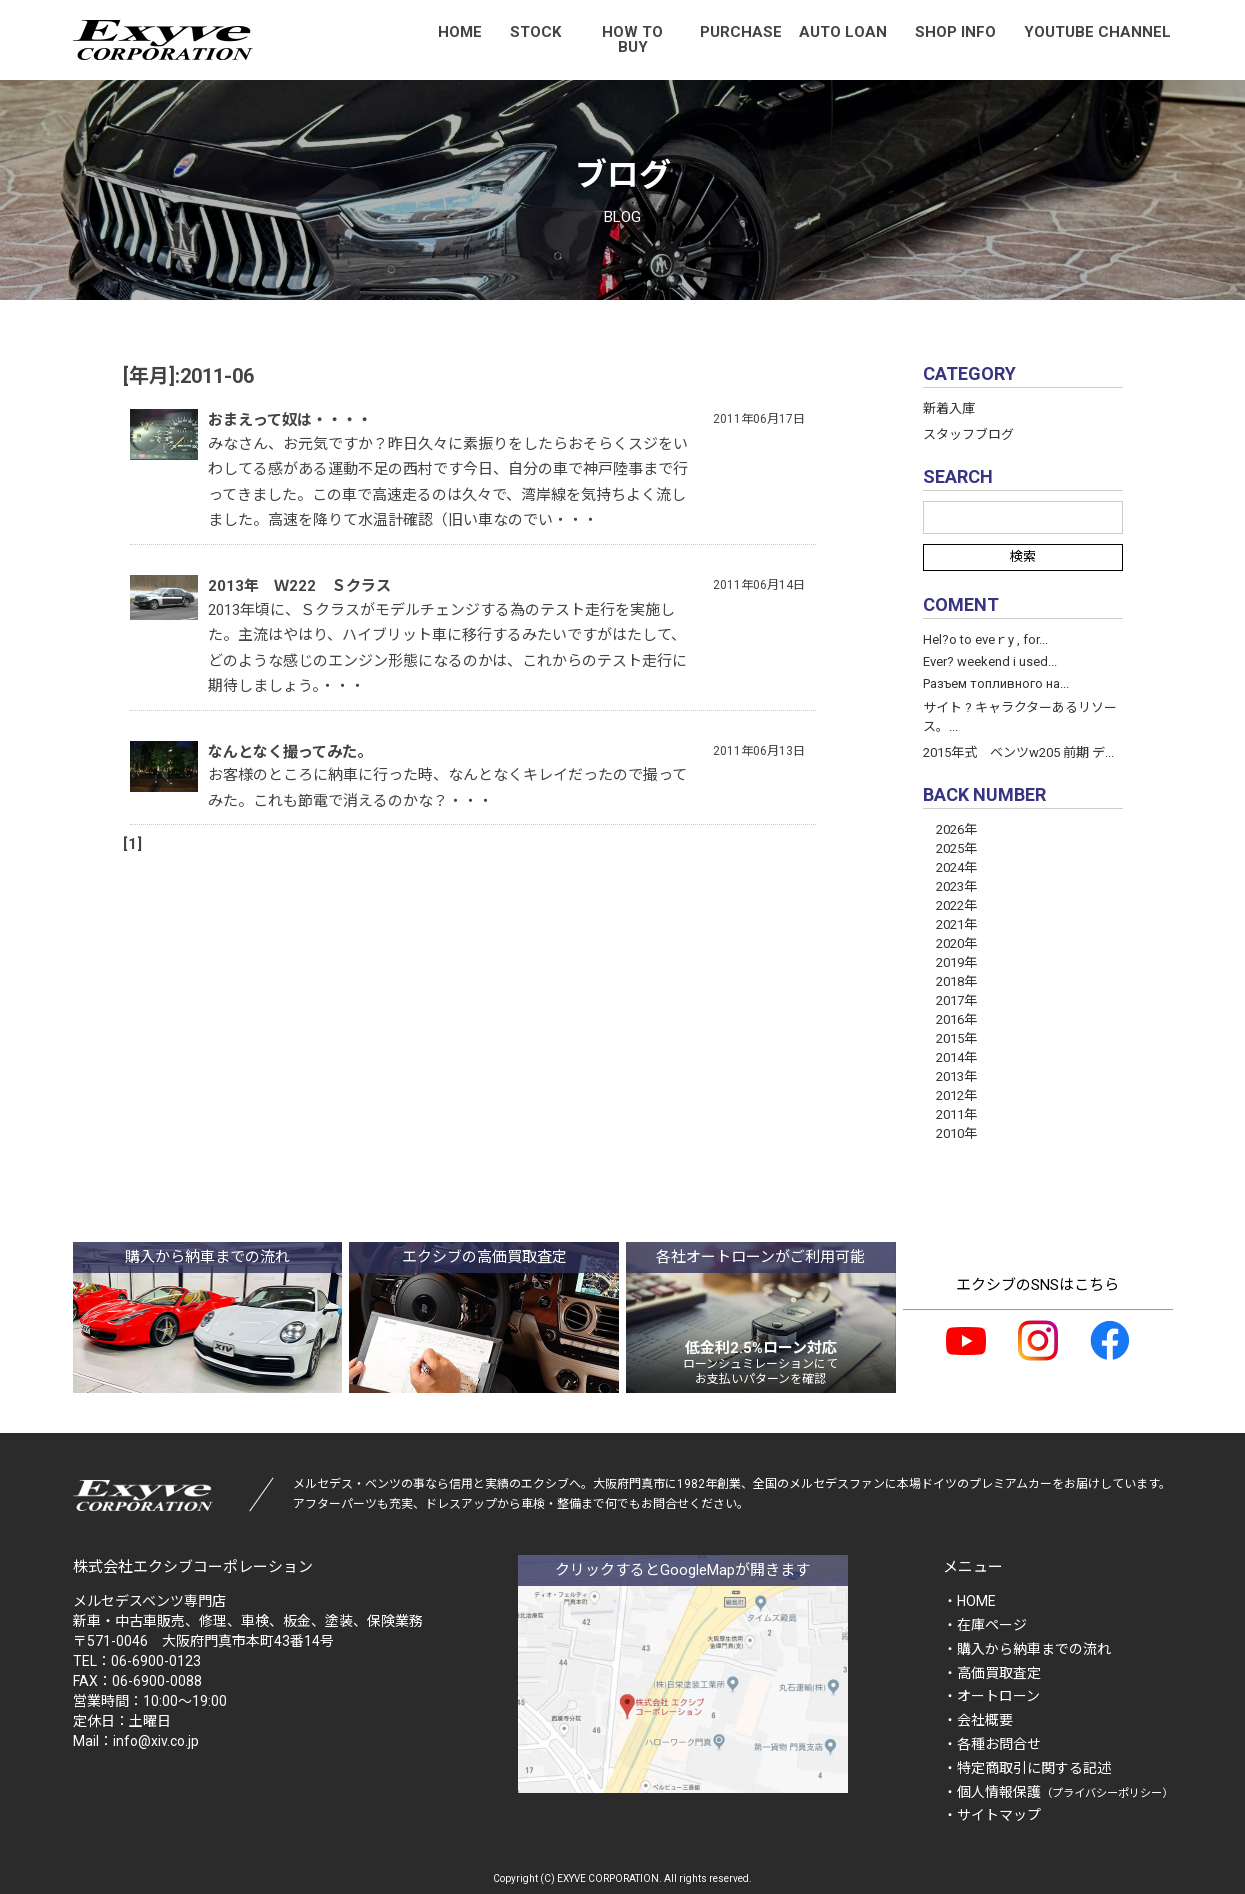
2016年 (950, 1019)
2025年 (950, 848)
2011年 (950, 1114)
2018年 (950, 981)
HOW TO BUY (632, 39)
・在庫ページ (985, 1625)
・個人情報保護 (1058, 1792)
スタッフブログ (968, 434)
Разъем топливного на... (996, 683)
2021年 (950, 924)
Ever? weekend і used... (990, 661)
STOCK (535, 32)
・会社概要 (978, 1720)
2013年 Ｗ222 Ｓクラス (299, 586)
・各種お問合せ (992, 1744)
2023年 (950, 886)
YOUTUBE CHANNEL (1097, 32)
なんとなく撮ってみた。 (290, 752)
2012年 (950, 1095)
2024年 (950, 867)
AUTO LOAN (843, 32)
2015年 (950, 1038)
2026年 (950, 829)
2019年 (950, 962)
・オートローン (991, 1696)
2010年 (950, 1133)
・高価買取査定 (992, 1673)
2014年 (950, 1057)
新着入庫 (949, 408)
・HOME (969, 1601)
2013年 (950, 1076)
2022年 (950, 905)
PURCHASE (741, 32)
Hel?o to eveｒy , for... (985, 639)
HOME (460, 32)
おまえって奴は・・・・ (290, 420)
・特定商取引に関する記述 (1027, 1768)
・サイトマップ (992, 1815)
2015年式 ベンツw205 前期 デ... (1018, 752)
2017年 (950, 1000)
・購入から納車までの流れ (1027, 1649)
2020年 (950, 943)
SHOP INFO (955, 32)
